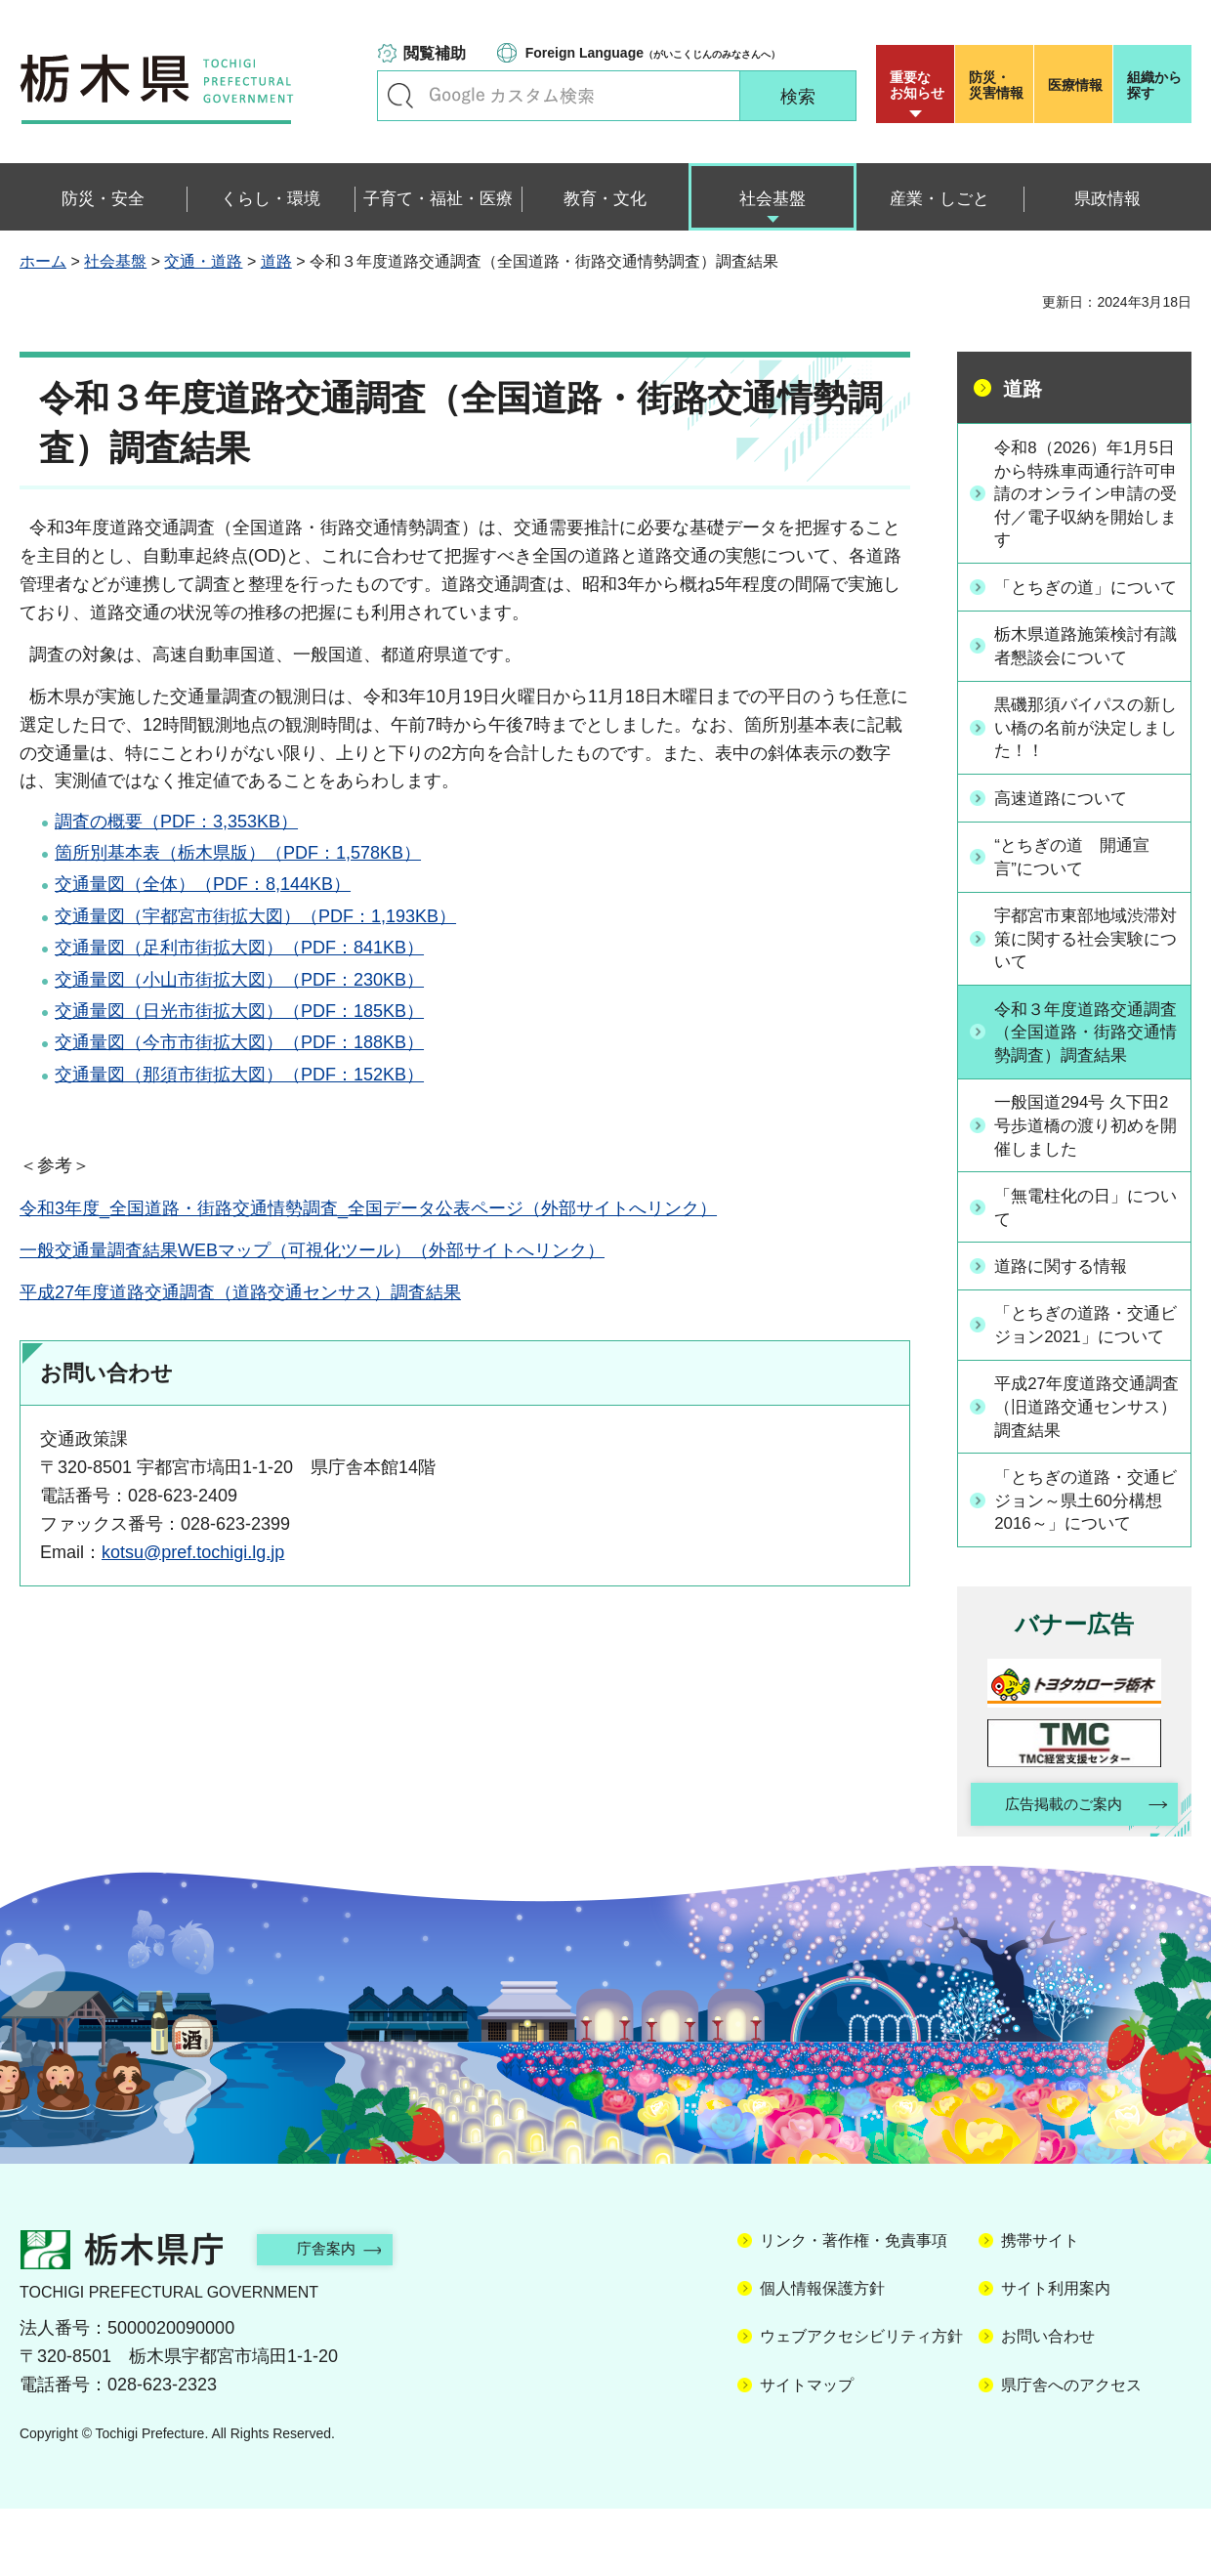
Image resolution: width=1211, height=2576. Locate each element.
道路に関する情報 (1067, 1301)
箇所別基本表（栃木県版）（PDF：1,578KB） (238, 853)
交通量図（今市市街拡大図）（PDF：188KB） (239, 1042)
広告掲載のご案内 (1057, 1869)
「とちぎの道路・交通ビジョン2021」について (1087, 1371)
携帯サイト (1040, 2307)
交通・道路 (203, 261)
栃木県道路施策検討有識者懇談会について (1085, 675)
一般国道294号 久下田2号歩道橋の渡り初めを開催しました (1084, 1159)
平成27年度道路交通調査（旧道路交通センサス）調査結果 (1086, 1467)
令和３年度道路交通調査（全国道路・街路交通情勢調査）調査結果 (1085, 1065)
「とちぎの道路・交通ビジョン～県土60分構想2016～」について (1086, 1563)
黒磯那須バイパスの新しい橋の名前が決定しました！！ (1085, 757)
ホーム (43, 261)
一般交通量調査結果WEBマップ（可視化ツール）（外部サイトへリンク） (312, 1250)
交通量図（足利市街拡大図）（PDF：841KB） (239, 947)
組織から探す (1154, 85)
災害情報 (998, 85)
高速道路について (1067, 828)
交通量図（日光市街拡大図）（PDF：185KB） (239, 1011)
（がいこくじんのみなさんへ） (652, 53)
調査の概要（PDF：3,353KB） (176, 821)
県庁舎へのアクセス (1071, 2451)
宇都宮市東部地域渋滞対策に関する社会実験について (1085, 969)
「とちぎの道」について (1085, 603)
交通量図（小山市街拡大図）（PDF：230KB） (239, 980)
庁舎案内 (337, 2315)
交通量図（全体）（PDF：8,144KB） (203, 884)
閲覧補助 (434, 53)
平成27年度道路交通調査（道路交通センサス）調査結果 (240, 1292)
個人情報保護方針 (822, 2354)
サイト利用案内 (1055, 2354)
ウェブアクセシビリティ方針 (861, 2403)
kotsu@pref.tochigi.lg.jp (193, 1552)
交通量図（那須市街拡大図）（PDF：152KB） (239, 1074)
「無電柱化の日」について (1085, 1243)
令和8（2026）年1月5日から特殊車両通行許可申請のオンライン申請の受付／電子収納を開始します (1085, 496)
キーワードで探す (400, 95)
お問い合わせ (1048, 2403)
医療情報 (1075, 85)
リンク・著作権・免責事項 (853, 2307)
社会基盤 (115, 261)
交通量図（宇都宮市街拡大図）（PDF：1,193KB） (255, 916)
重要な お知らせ (917, 85)
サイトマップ (807, 2451)
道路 (276, 261)
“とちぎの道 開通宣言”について (1079, 886)
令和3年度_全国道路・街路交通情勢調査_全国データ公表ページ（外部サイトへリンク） (368, 1208)
